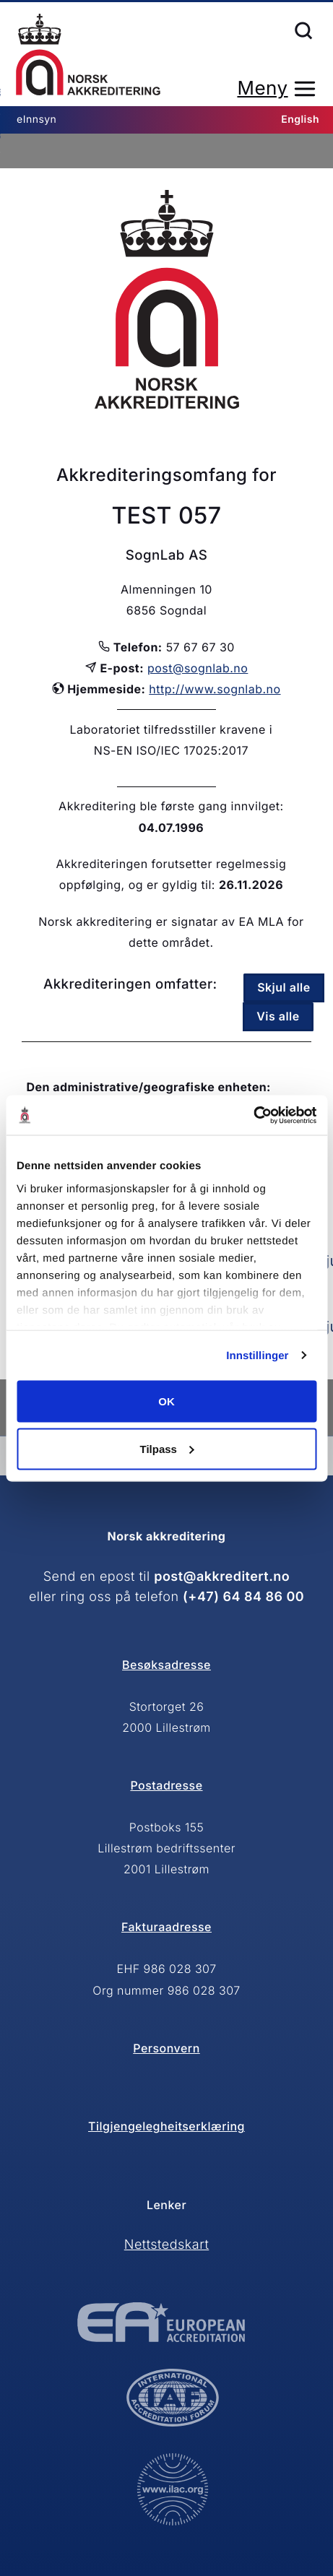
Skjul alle (284, 987)
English (300, 119)
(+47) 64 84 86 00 (243, 1597)
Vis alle (278, 1016)
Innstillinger (257, 1355)
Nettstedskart (166, 2244)
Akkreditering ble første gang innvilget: (171, 806)
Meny (262, 88)
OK (166, 1401)
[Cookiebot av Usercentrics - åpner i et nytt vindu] (253, 1115)
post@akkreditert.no (222, 1576)
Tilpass (167, 1448)
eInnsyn (36, 119)
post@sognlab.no (197, 668)
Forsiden (88, 54)
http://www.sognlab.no (214, 689)
